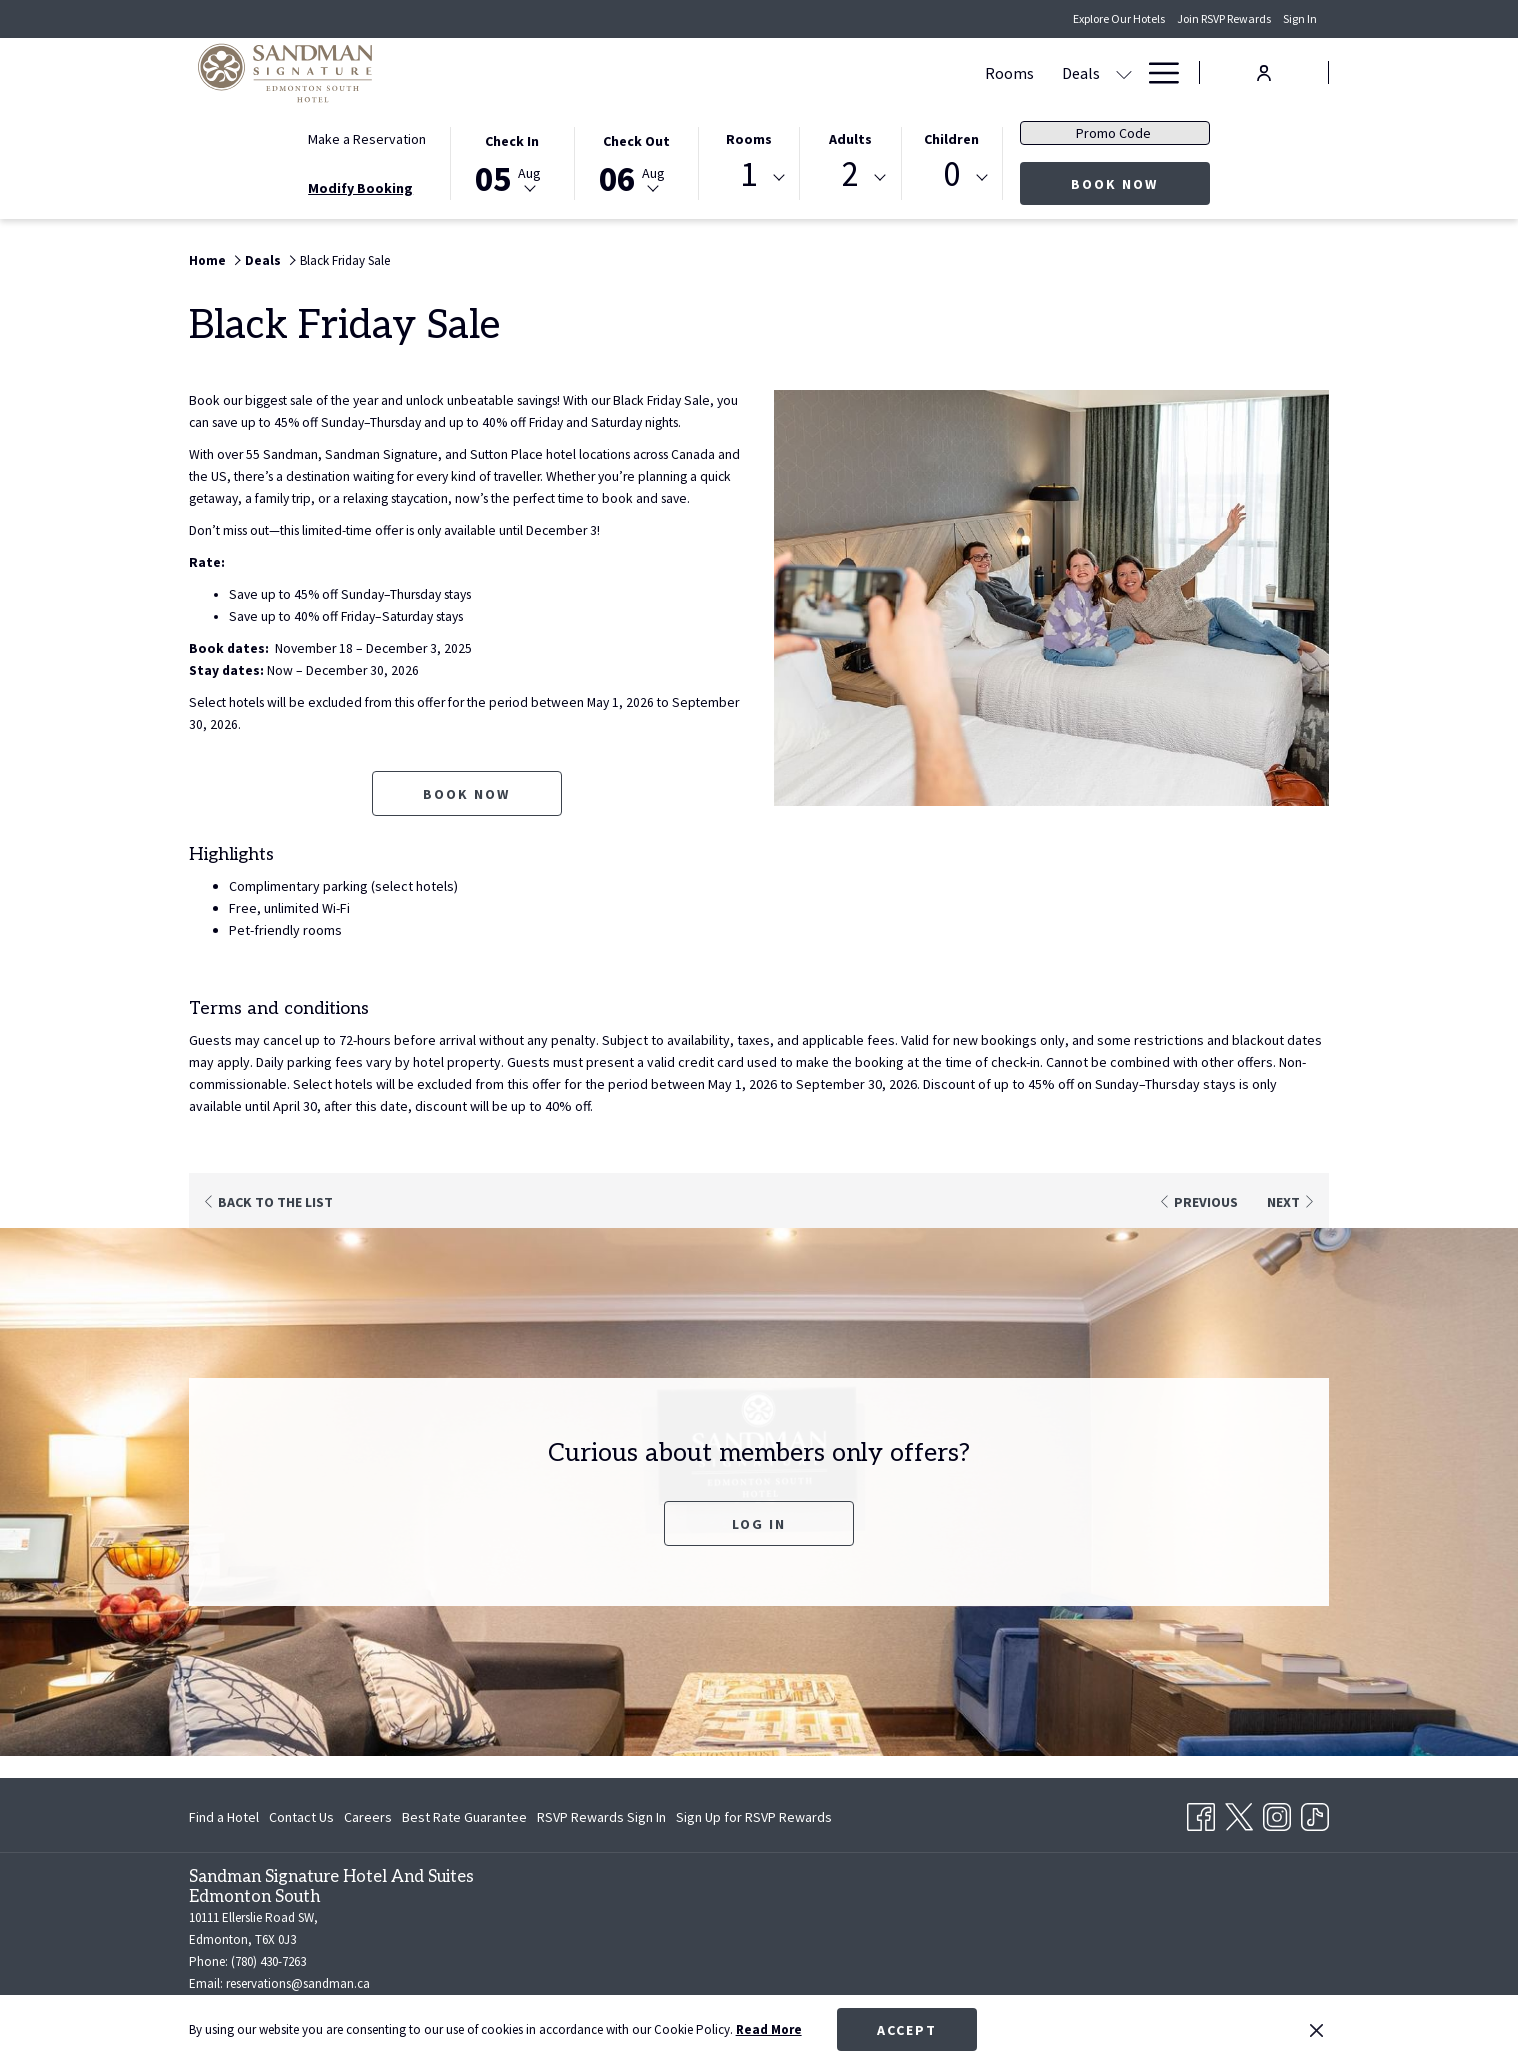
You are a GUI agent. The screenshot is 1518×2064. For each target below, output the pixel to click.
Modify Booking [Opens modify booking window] (360, 188)
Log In (759, 1546)
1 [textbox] (748, 174)
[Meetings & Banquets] (836, 72)
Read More (769, 2029)
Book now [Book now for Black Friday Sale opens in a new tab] (466, 816)
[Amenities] (1065, 72)
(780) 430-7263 (268, 1961)
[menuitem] (226, 1817)
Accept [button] (907, 2030)
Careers (368, 1817)
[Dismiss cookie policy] (1316, 2030)
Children (951, 139)
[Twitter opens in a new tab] (1239, 1813)
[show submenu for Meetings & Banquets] (933, 72)
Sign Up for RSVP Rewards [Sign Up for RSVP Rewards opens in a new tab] (754, 1820)
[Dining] (979, 72)
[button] (512, 162)
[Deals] (697, 72)
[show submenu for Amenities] (1124, 72)
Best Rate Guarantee (464, 1817)
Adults (850, 139)
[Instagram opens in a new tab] (1277, 1813)
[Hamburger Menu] (1156, 72)
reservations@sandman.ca (298, 1983)
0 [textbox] (951, 174)
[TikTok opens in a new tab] (1315, 1813)
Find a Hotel (224, 1817)
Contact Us (301, 1817)
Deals (263, 260)
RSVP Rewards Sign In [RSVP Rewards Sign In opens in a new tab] (601, 1820)
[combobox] (749, 178)
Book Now (1140, 183)
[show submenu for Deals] (740, 72)
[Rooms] (625, 72)
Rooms (749, 139)
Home (207, 260)
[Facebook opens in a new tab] (1201, 1813)
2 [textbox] (850, 174)
